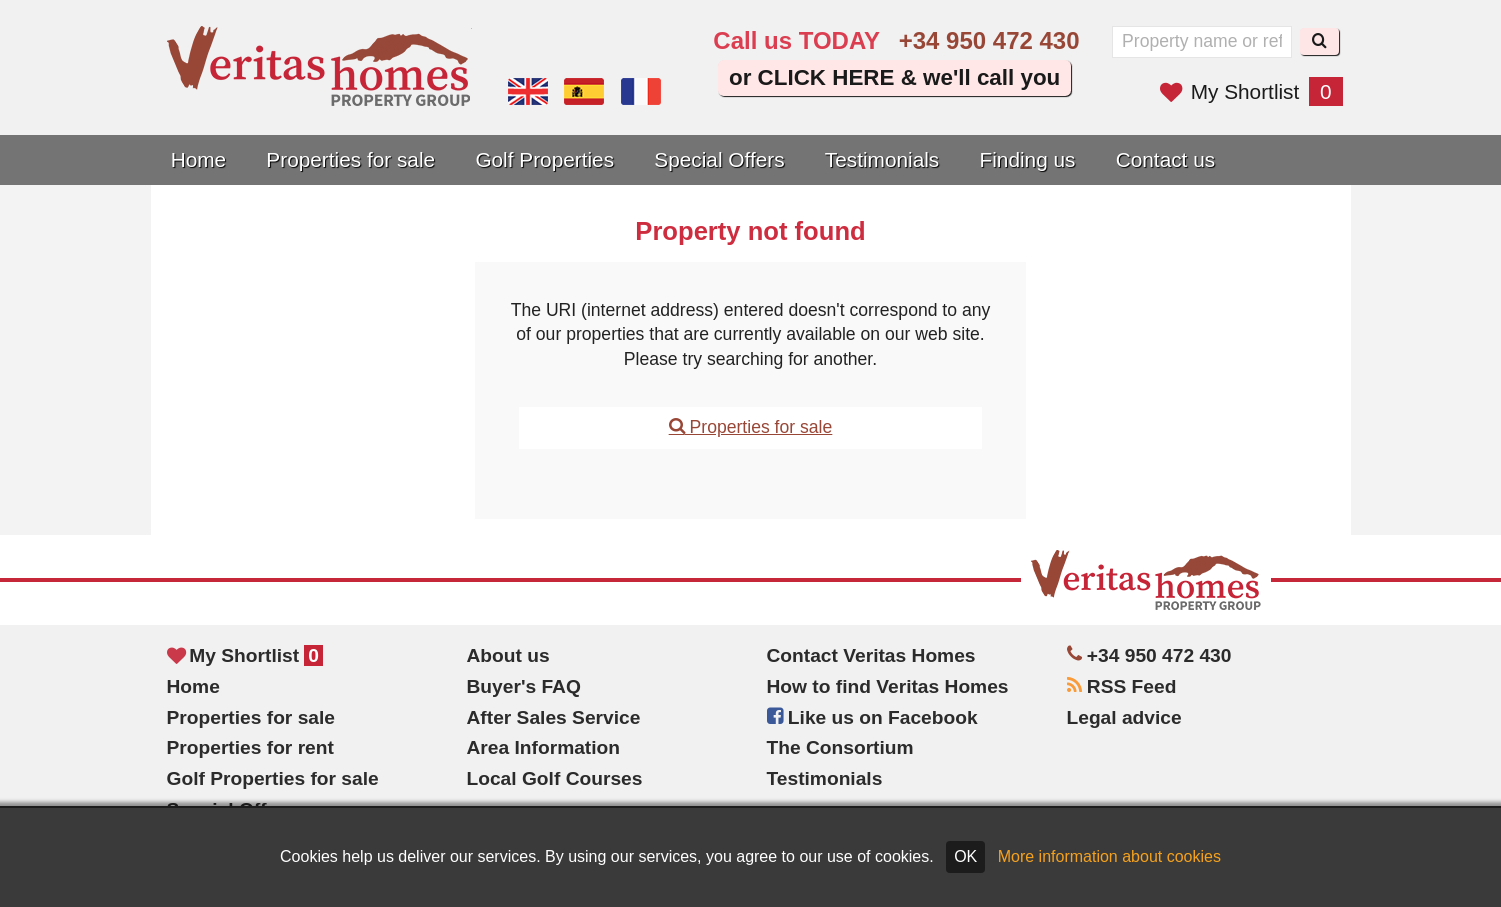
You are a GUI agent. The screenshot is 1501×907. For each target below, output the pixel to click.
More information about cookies (1109, 856)
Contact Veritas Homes (871, 655)
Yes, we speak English (528, 92)
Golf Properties (544, 159)
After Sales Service (554, 717)
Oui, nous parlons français (641, 92)
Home (198, 159)
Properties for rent (250, 747)
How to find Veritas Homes (888, 686)
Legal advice (1124, 717)
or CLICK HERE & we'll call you (894, 77)
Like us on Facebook (872, 717)
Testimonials (882, 159)
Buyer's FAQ (524, 686)
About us (508, 655)
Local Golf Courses (555, 778)
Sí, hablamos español (584, 92)
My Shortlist (1251, 91)
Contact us (1165, 159)
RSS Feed (1122, 686)
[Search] (1319, 41)
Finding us (1028, 159)
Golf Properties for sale (273, 778)
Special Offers (719, 159)
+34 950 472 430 (989, 40)
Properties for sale (350, 159)
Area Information (544, 747)
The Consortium (840, 747)
